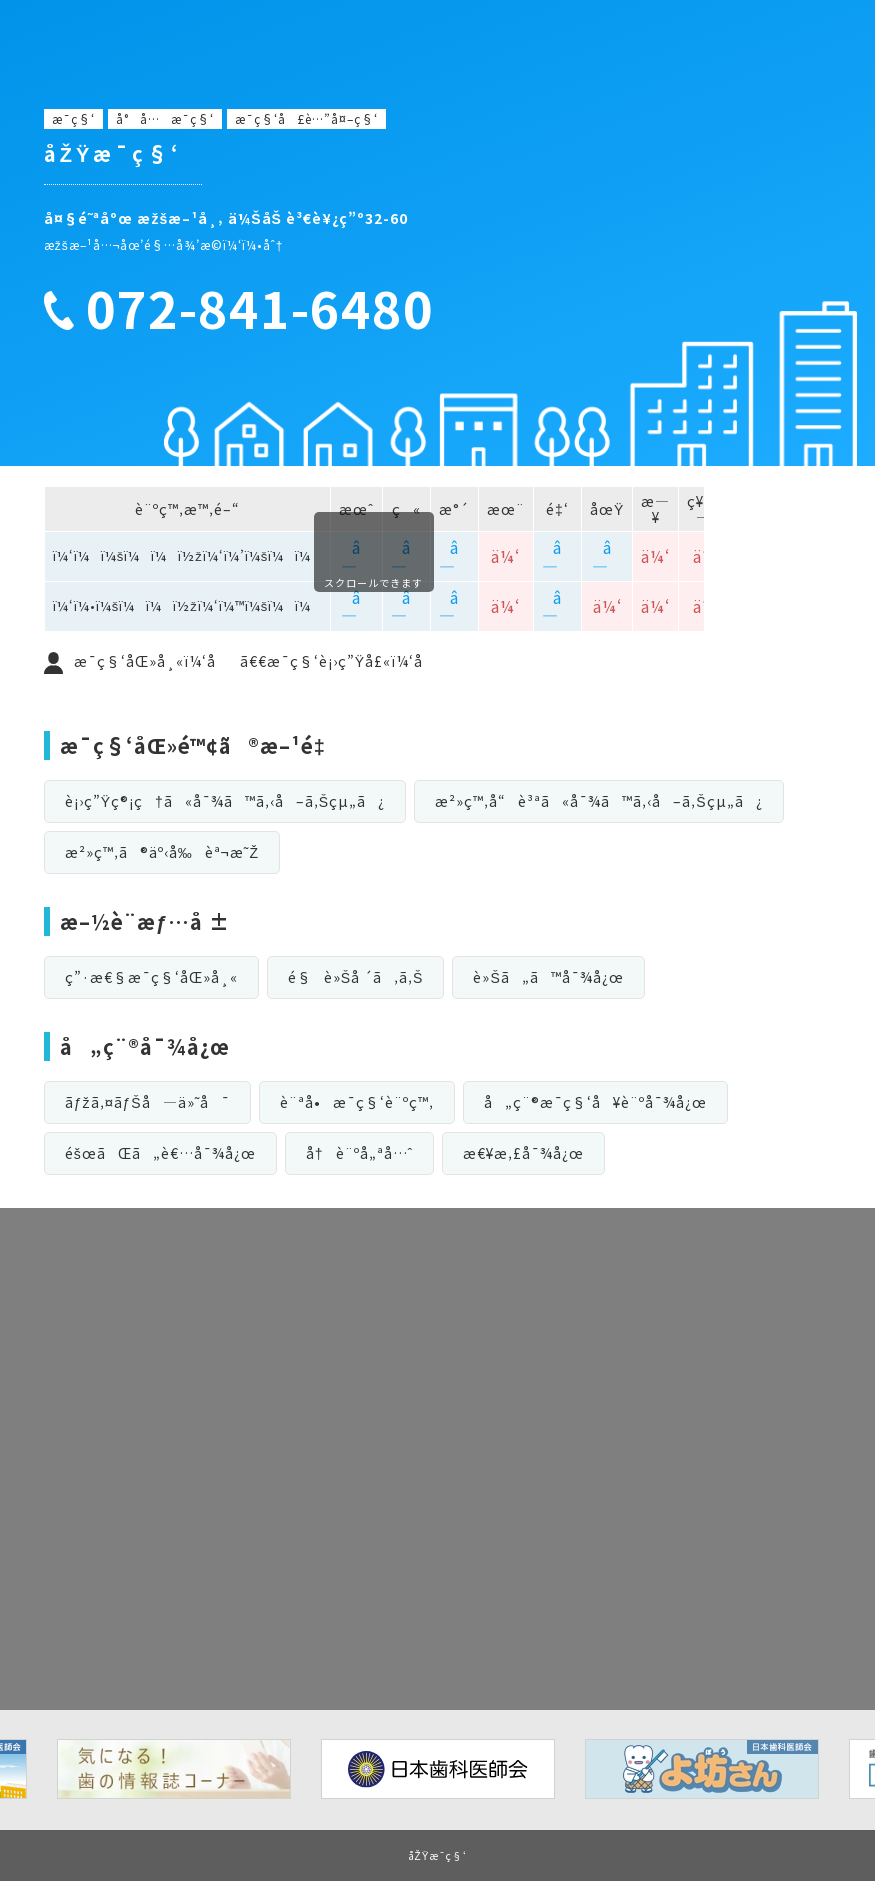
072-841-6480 (260, 308)
